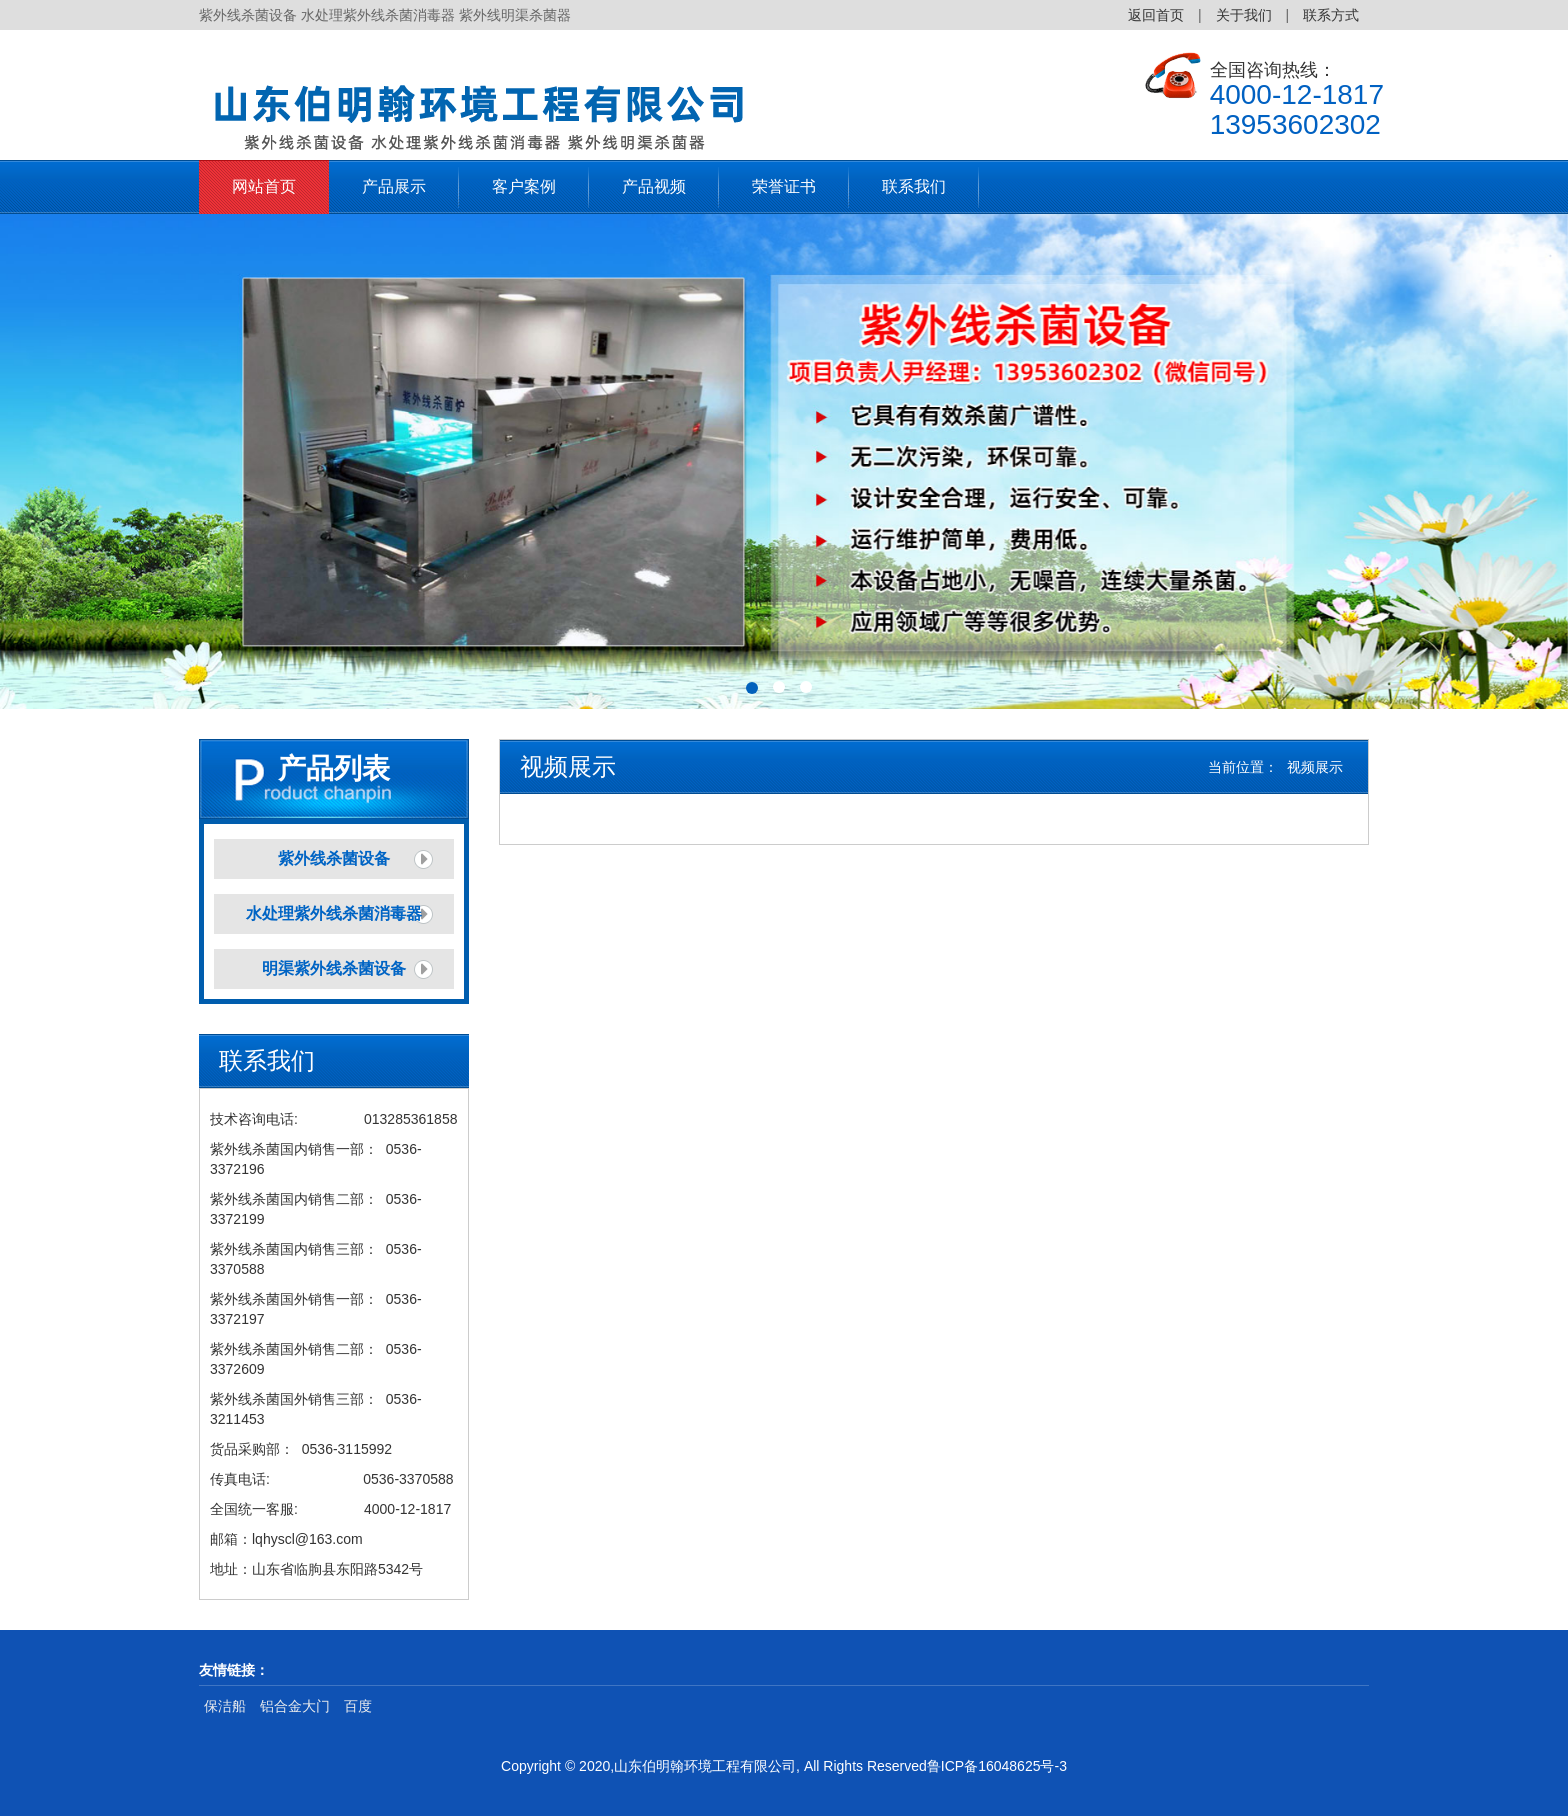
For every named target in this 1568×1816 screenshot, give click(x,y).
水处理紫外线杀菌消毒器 (334, 913)
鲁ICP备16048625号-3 (997, 1766)
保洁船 (225, 1706)
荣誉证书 (784, 186)
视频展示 (1315, 767)
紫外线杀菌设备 (334, 858)
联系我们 (914, 186)
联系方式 (1331, 15)
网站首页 (264, 186)
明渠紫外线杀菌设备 (334, 968)
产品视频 (654, 186)
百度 (358, 1706)
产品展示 (394, 186)
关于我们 (1244, 15)
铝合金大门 (295, 1706)
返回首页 (1156, 15)
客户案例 (524, 186)
